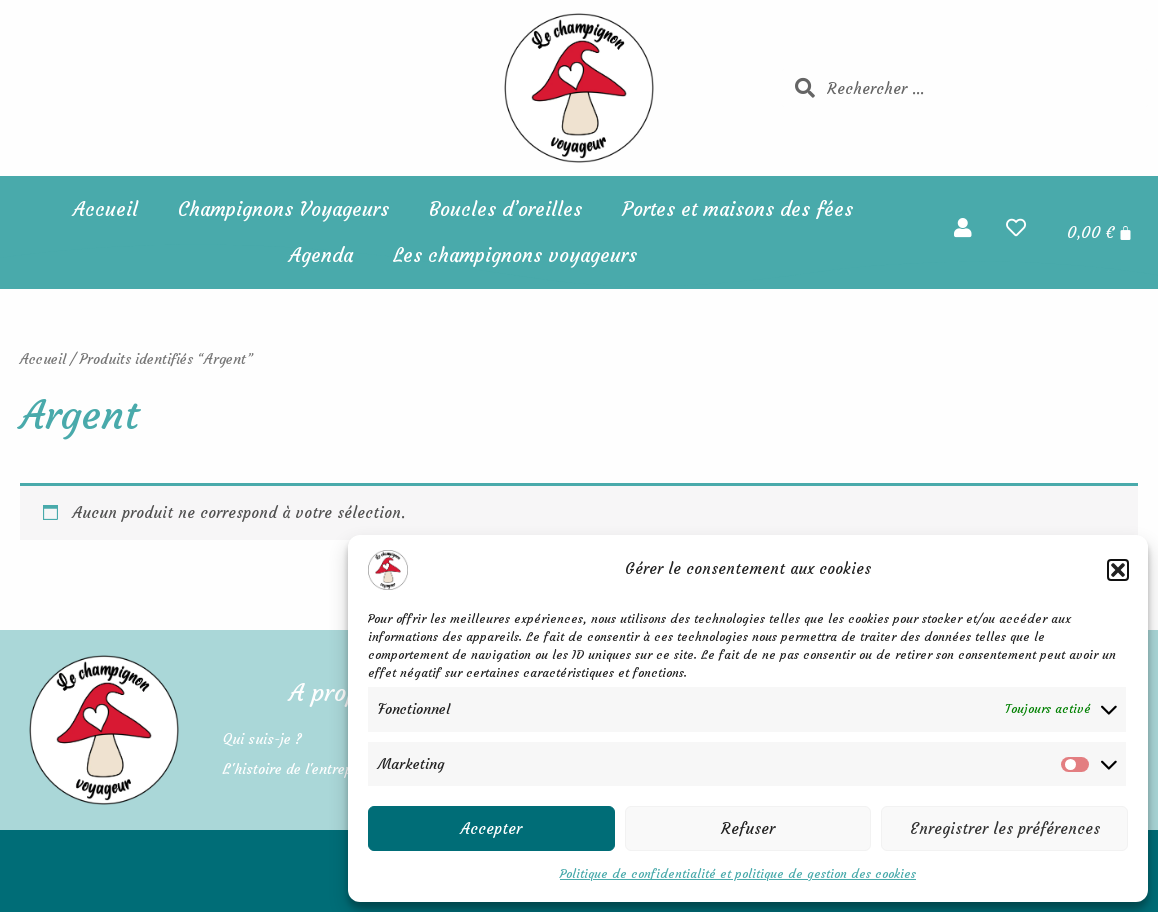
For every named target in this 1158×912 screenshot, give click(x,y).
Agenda (321, 255)
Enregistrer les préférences (1005, 828)
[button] (1118, 570)
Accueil (105, 209)
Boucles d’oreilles (505, 209)
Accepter (491, 828)
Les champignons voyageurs (515, 255)
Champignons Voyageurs (283, 209)
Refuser (748, 828)
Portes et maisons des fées (737, 209)
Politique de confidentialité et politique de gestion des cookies (738, 873)
